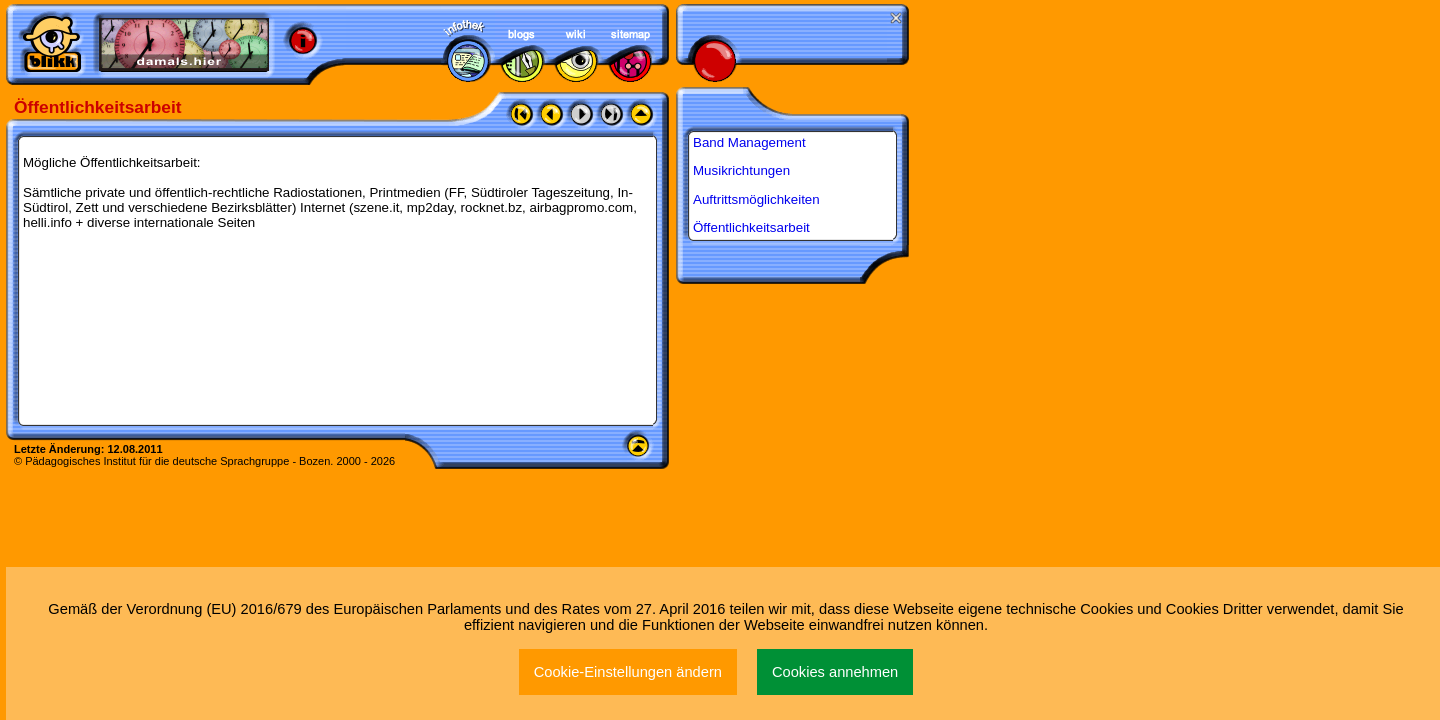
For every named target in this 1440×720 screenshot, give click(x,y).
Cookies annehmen (835, 672)
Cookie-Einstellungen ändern (628, 672)
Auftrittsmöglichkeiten (756, 199)
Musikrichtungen (741, 170)
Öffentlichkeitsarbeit (751, 227)
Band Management (749, 142)
